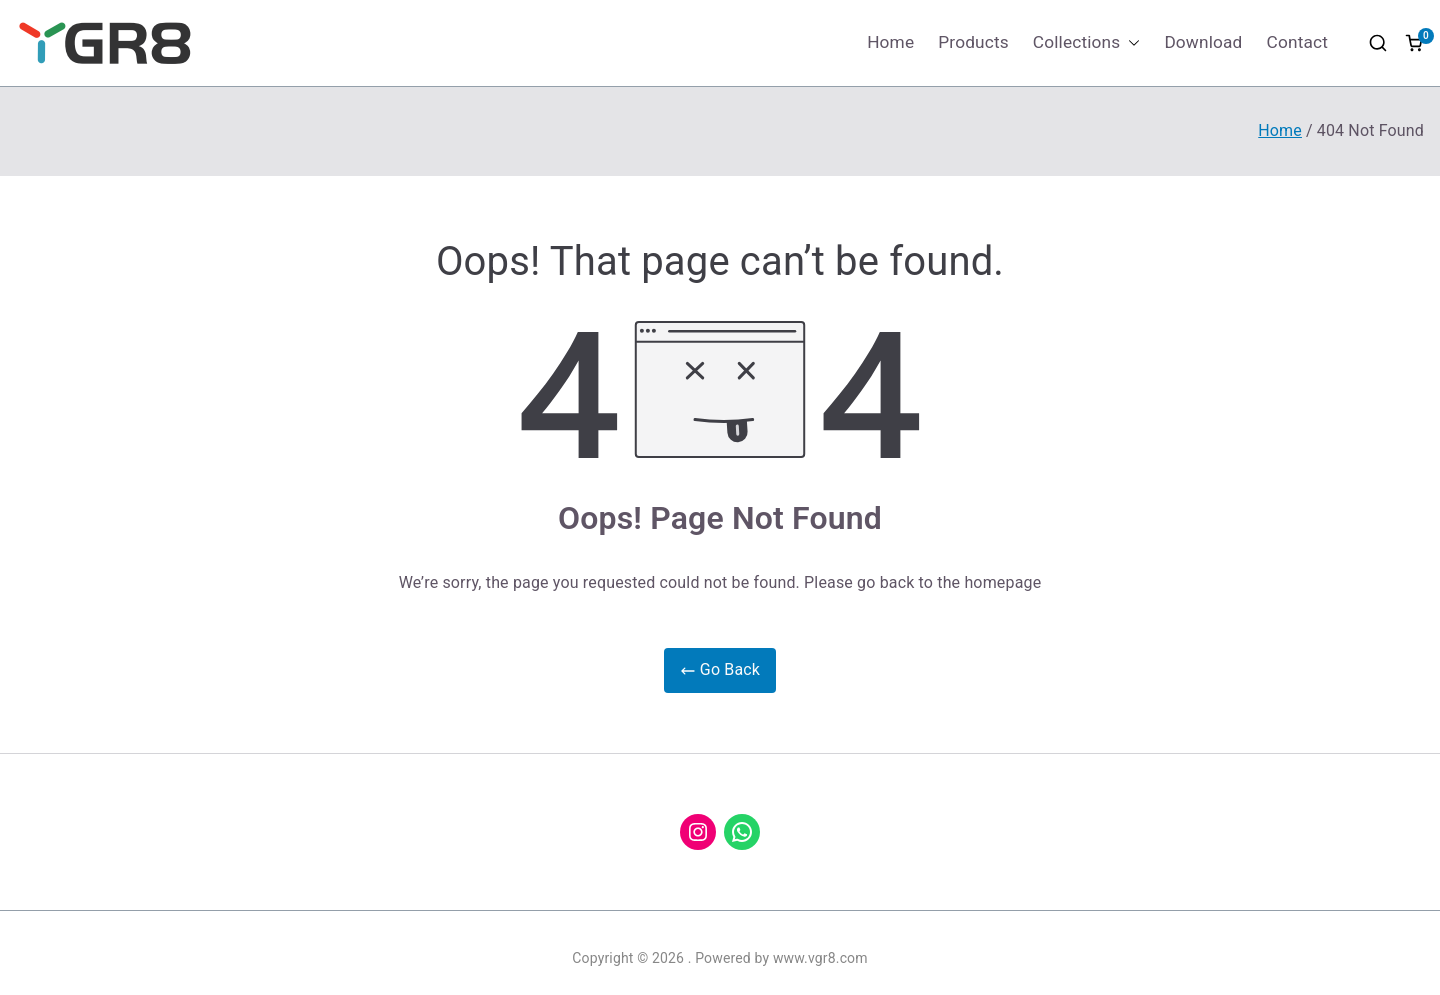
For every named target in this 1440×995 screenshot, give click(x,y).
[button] (1130, 42)
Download (1203, 42)
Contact (1297, 42)
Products (973, 42)
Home (890, 42)
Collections (1087, 42)
